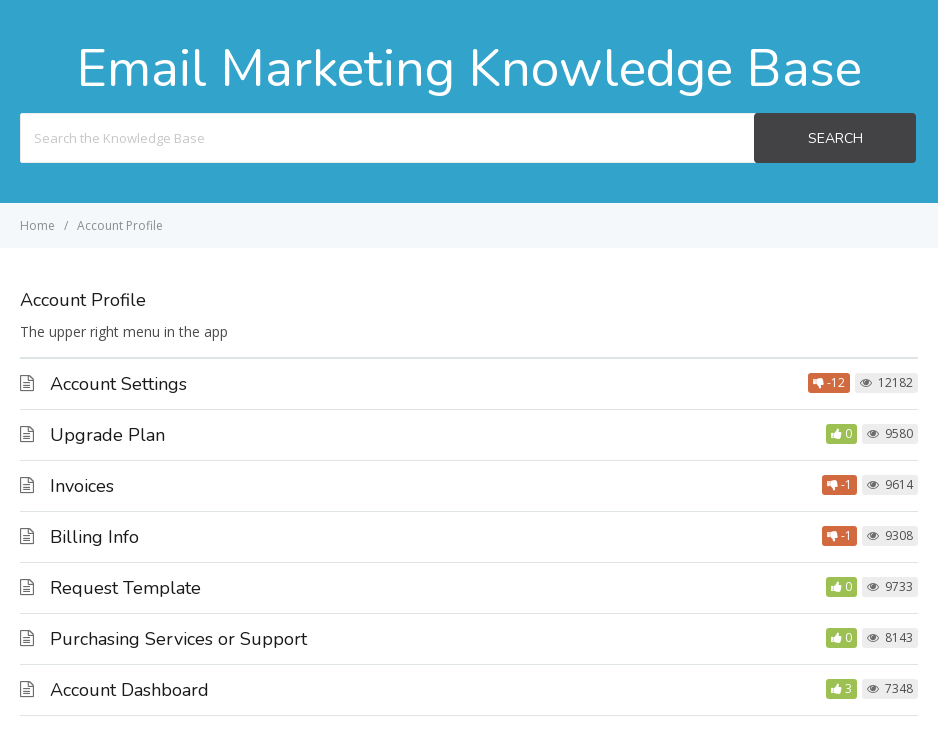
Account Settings (118, 384)
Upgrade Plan (107, 435)
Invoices (82, 486)
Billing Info (94, 537)
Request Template (125, 588)
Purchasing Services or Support (178, 639)
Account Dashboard (129, 690)
